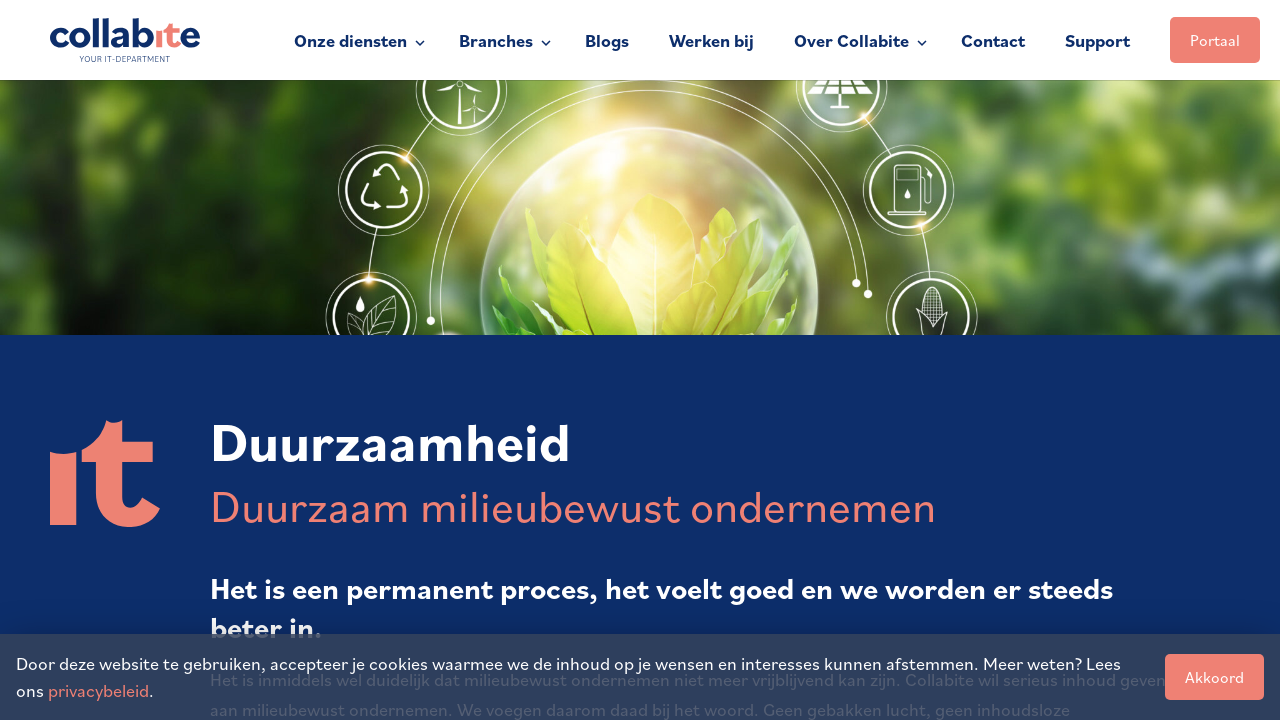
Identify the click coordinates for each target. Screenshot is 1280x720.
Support (1097, 40)
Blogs (607, 40)
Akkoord (1214, 677)
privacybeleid (98, 690)
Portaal (1215, 40)
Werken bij (711, 40)
